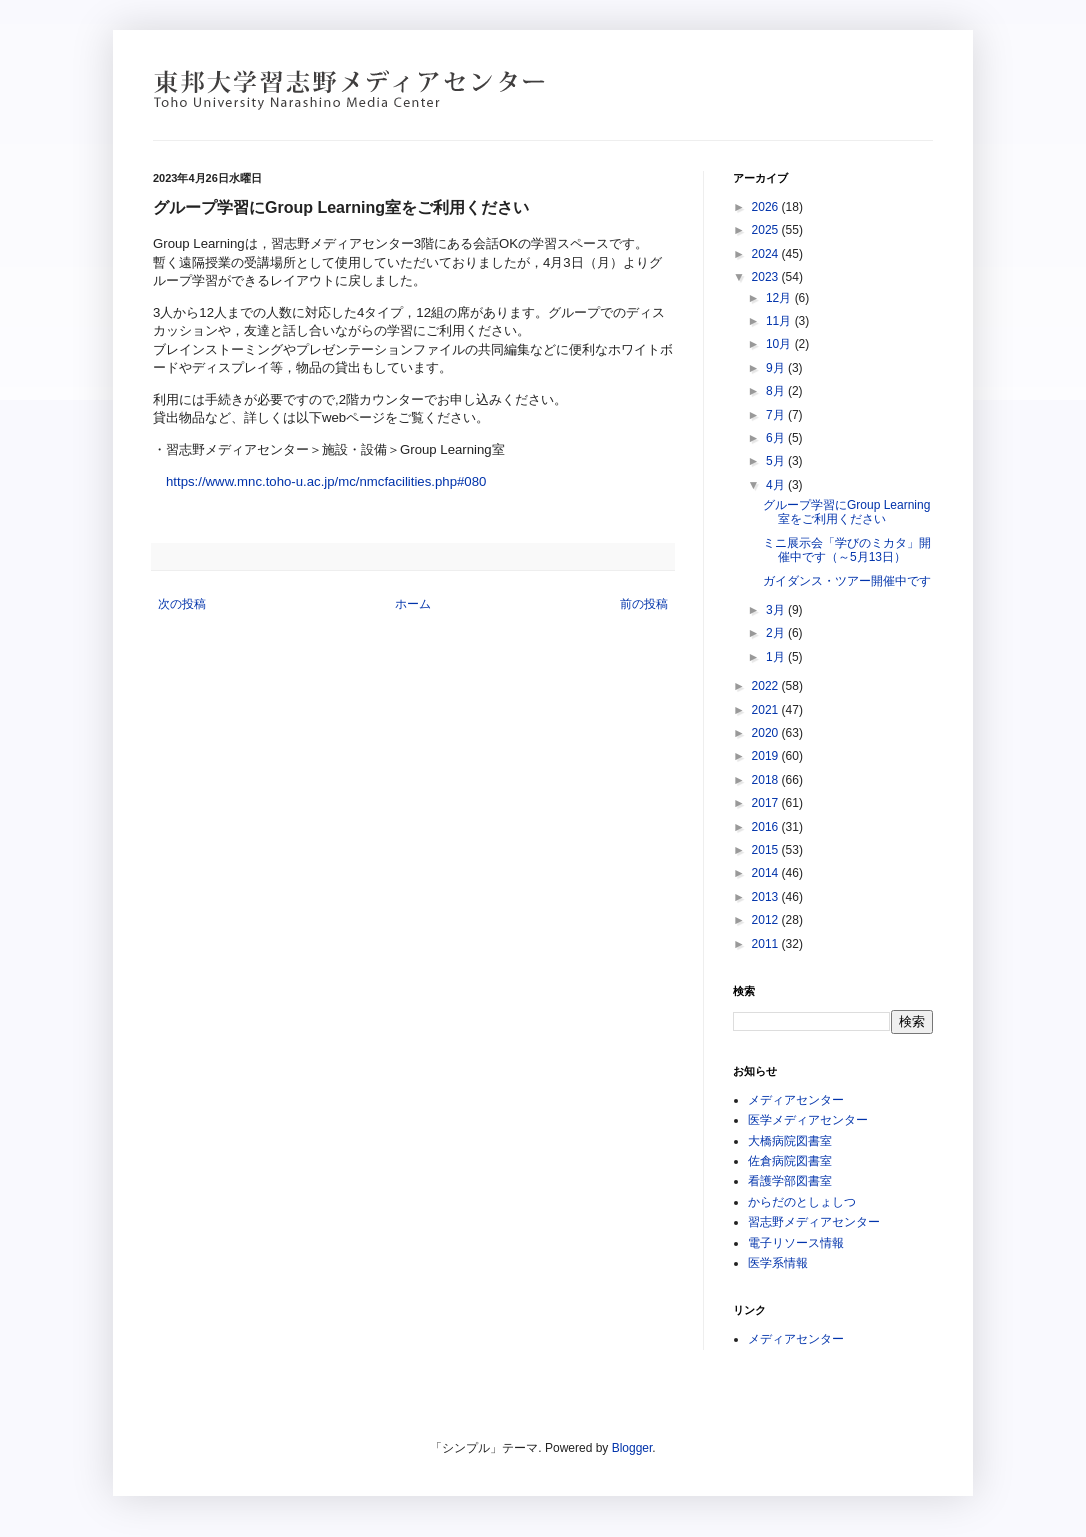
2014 (767, 873)
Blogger (632, 1448)
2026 (767, 207)
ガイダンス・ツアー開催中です (847, 581)
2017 (767, 803)
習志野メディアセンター (814, 1222)
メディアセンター (796, 1100)
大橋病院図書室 (790, 1141)
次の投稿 (182, 604)
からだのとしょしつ (802, 1202)
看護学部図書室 (790, 1181)
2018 (767, 780)
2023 (767, 277)
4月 (777, 485)
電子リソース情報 (796, 1243)
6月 (777, 438)
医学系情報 (778, 1263)
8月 (777, 391)
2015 (767, 850)
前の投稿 (644, 604)
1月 (777, 657)
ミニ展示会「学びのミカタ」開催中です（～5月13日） (847, 550)
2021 (767, 710)
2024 (767, 254)
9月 (777, 368)
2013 (767, 897)
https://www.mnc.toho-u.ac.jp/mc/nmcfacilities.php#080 (326, 481)
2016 (767, 827)
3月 (777, 610)
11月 (780, 321)
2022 (767, 686)
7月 (777, 415)
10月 (780, 344)
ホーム (413, 604)
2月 (777, 633)
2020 (767, 733)
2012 (767, 920)
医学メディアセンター (808, 1120)
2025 (767, 230)
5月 (777, 461)
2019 (767, 756)
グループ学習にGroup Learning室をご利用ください (846, 512)
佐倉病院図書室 (790, 1161)
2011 (767, 944)
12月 (780, 298)
